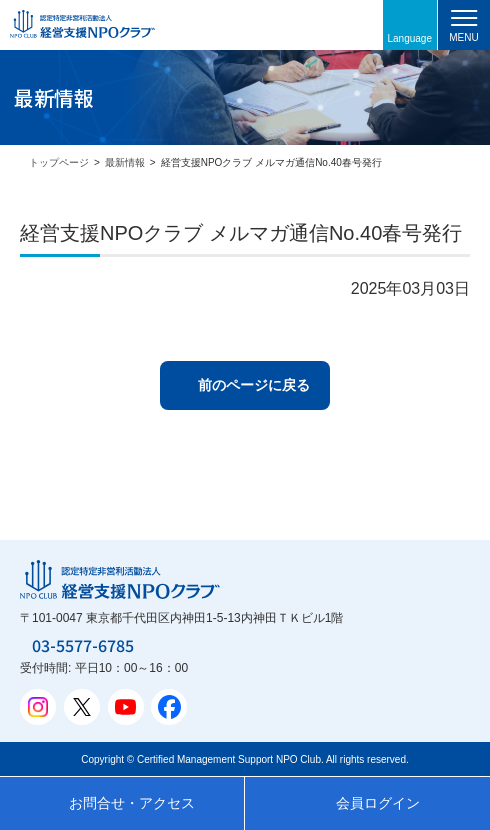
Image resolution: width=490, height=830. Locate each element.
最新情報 (125, 162)
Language (410, 38)
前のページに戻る (254, 385)
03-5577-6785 (83, 645)
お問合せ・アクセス (132, 803)
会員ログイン (378, 803)
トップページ (59, 162)
